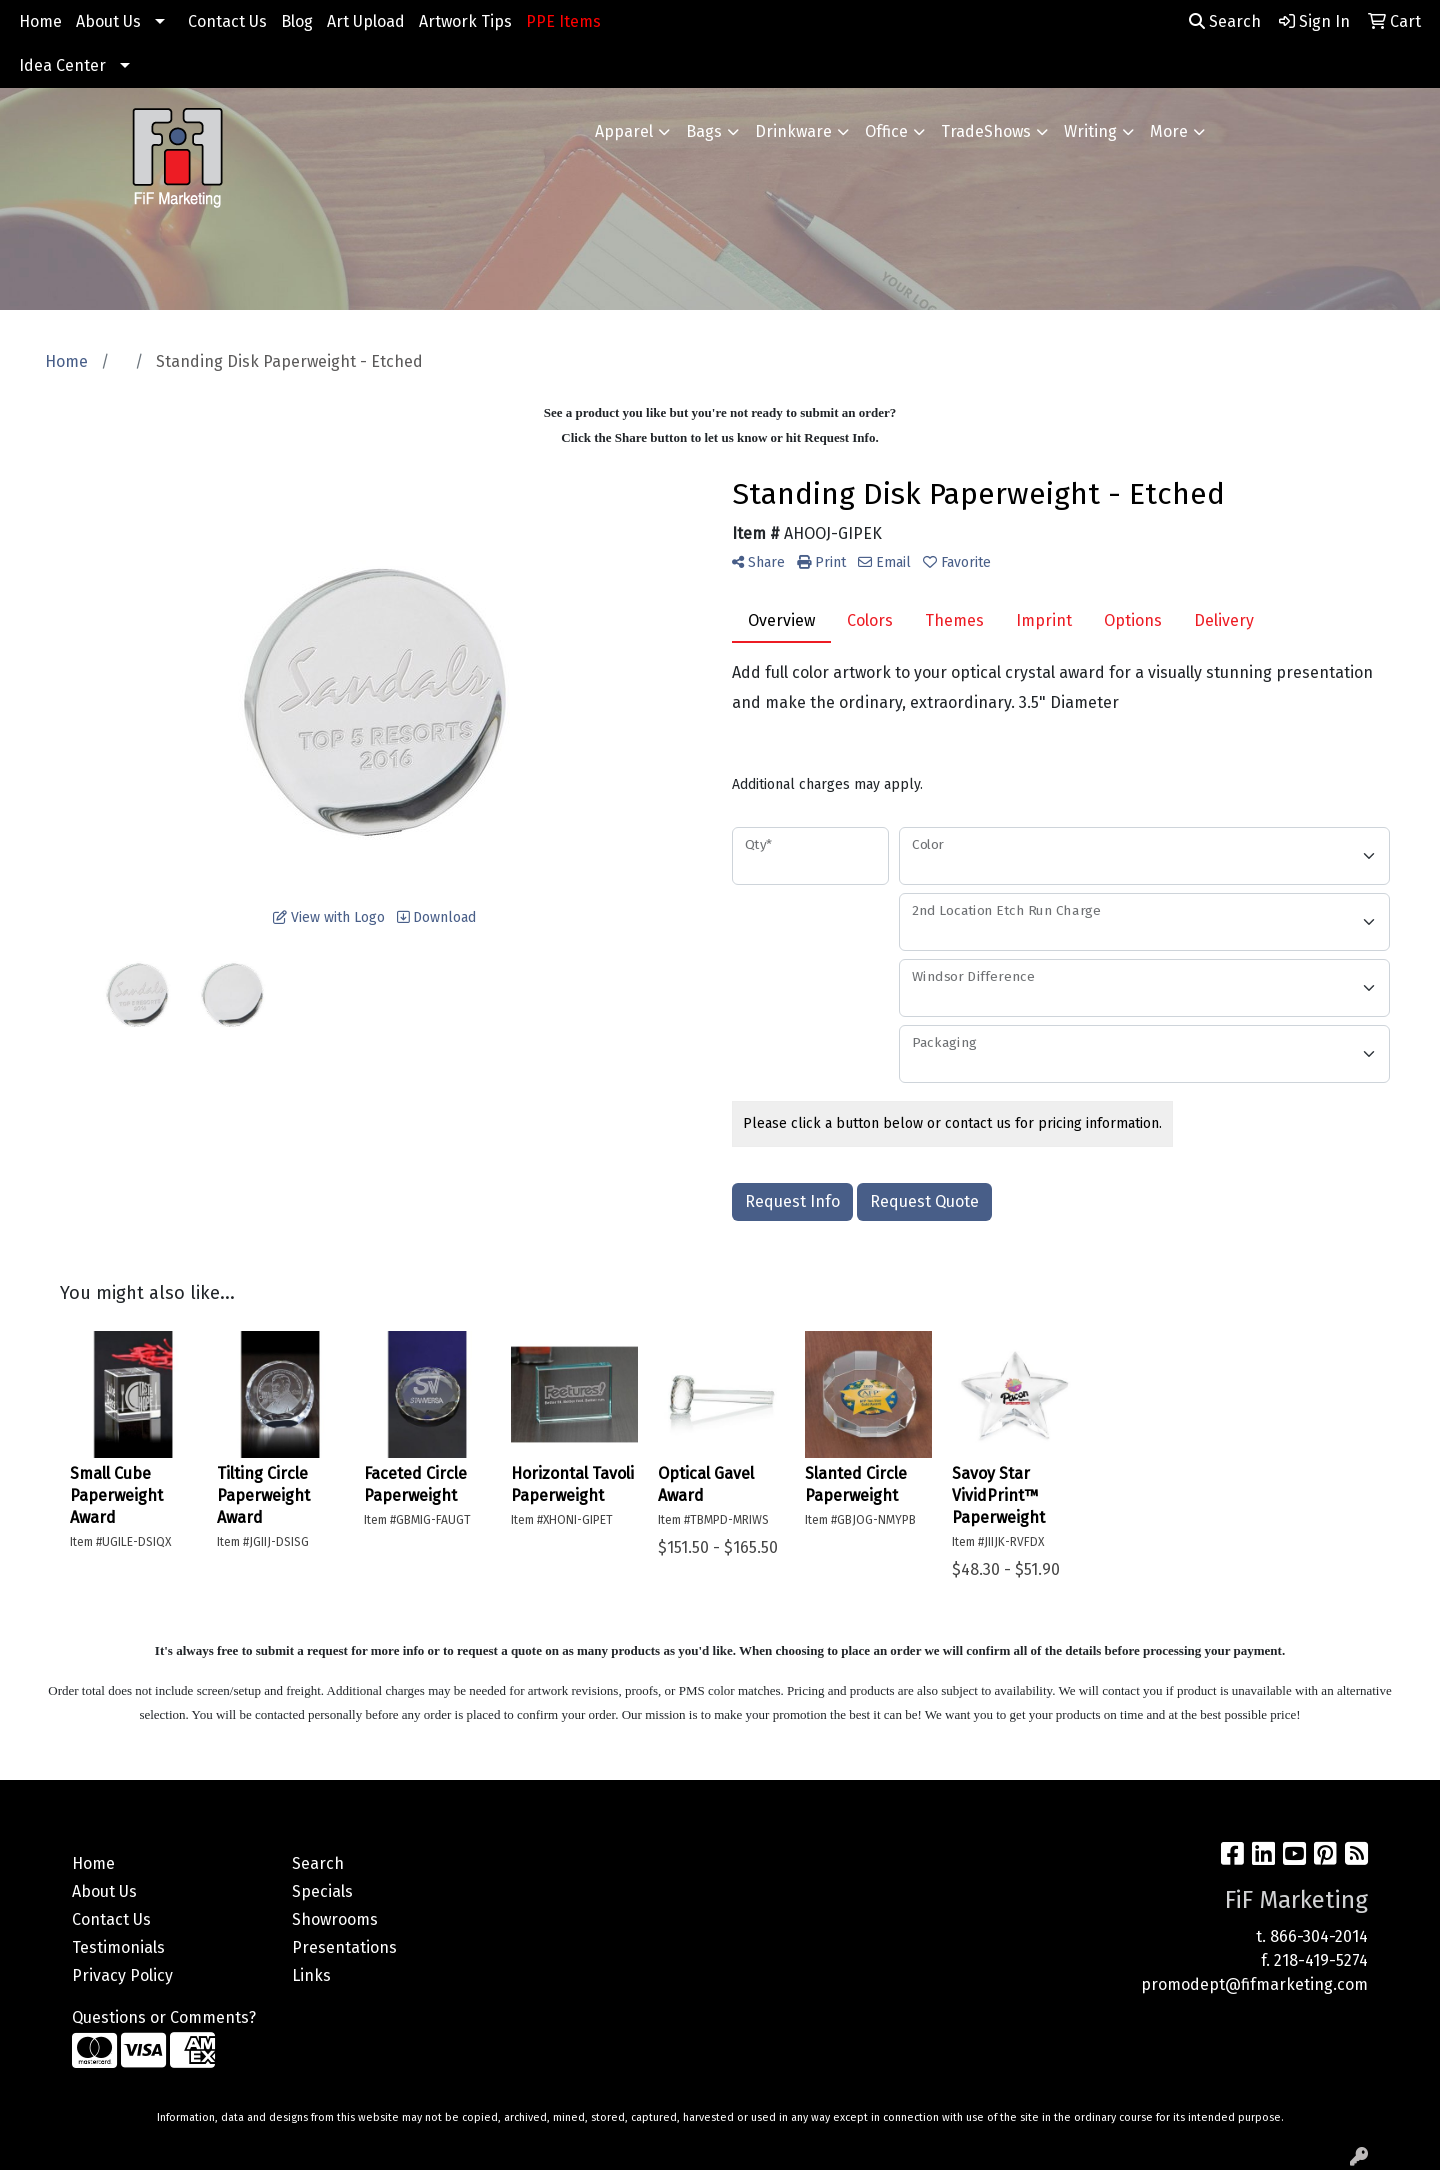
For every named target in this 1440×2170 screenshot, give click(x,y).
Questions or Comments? (164, 2017)
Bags (704, 131)
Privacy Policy (122, 1975)
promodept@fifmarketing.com (1254, 1984)
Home (40, 21)
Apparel (624, 131)
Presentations (344, 1947)
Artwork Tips (465, 21)
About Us (108, 21)
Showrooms (335, 1919)
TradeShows (986, 131)
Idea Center (62, 65)
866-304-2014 (1319, 1936)
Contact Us (227, 21)
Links (311, 1975)
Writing (1090, 131)
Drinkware (793, 131)
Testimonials (118, 1947)
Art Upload (366, 21)
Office (886, 131)
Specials (322, 1891)
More (1169, 131)
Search (1225, 21)
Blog (297, 21)
